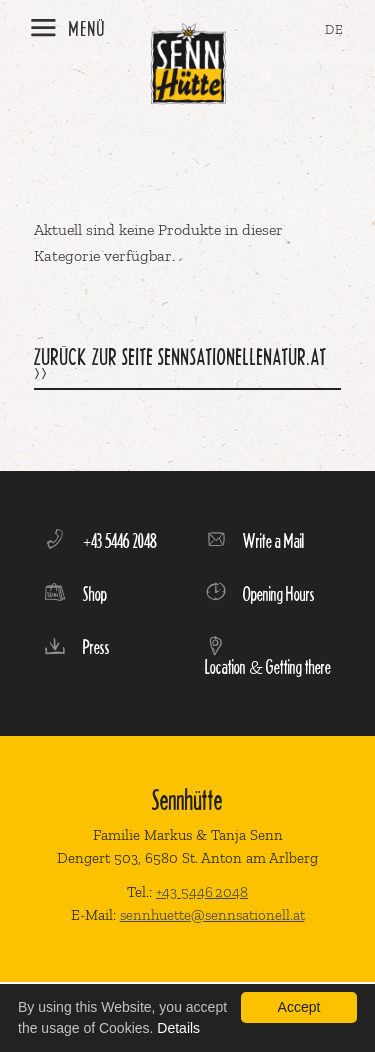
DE (334, 29)
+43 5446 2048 (202, 892)
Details (178, 1028)
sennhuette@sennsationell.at (212, 915)
